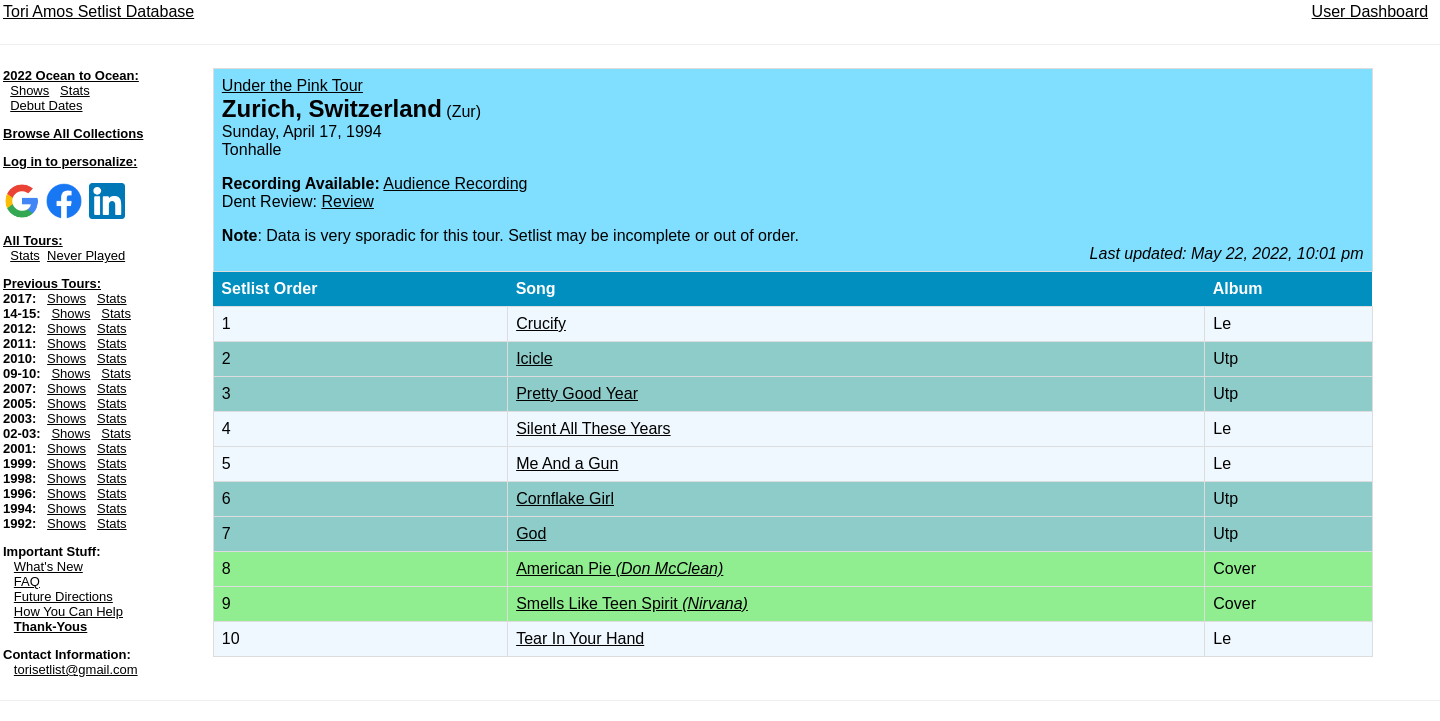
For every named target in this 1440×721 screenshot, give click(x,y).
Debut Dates (46, 105)
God (531, 533)
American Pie (619, 568)
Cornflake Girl (565, 498)
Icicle (534, 358)
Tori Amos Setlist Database (98, 11)
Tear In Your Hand (580, 638)
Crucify (541, 323)
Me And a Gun (567, 463)
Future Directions (63, 596)
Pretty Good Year (577, 393)
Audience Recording (455, 183)
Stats (75, 90)
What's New (48, 566)
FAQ (27, 581)
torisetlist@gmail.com (76, 669)
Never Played (86, 255)
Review (347, 201)
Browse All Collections (73, 133)
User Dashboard (1370, 11)
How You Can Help (68, 611)
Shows (29, 90)
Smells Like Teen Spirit (632, 603)
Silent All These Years (593, 428)
